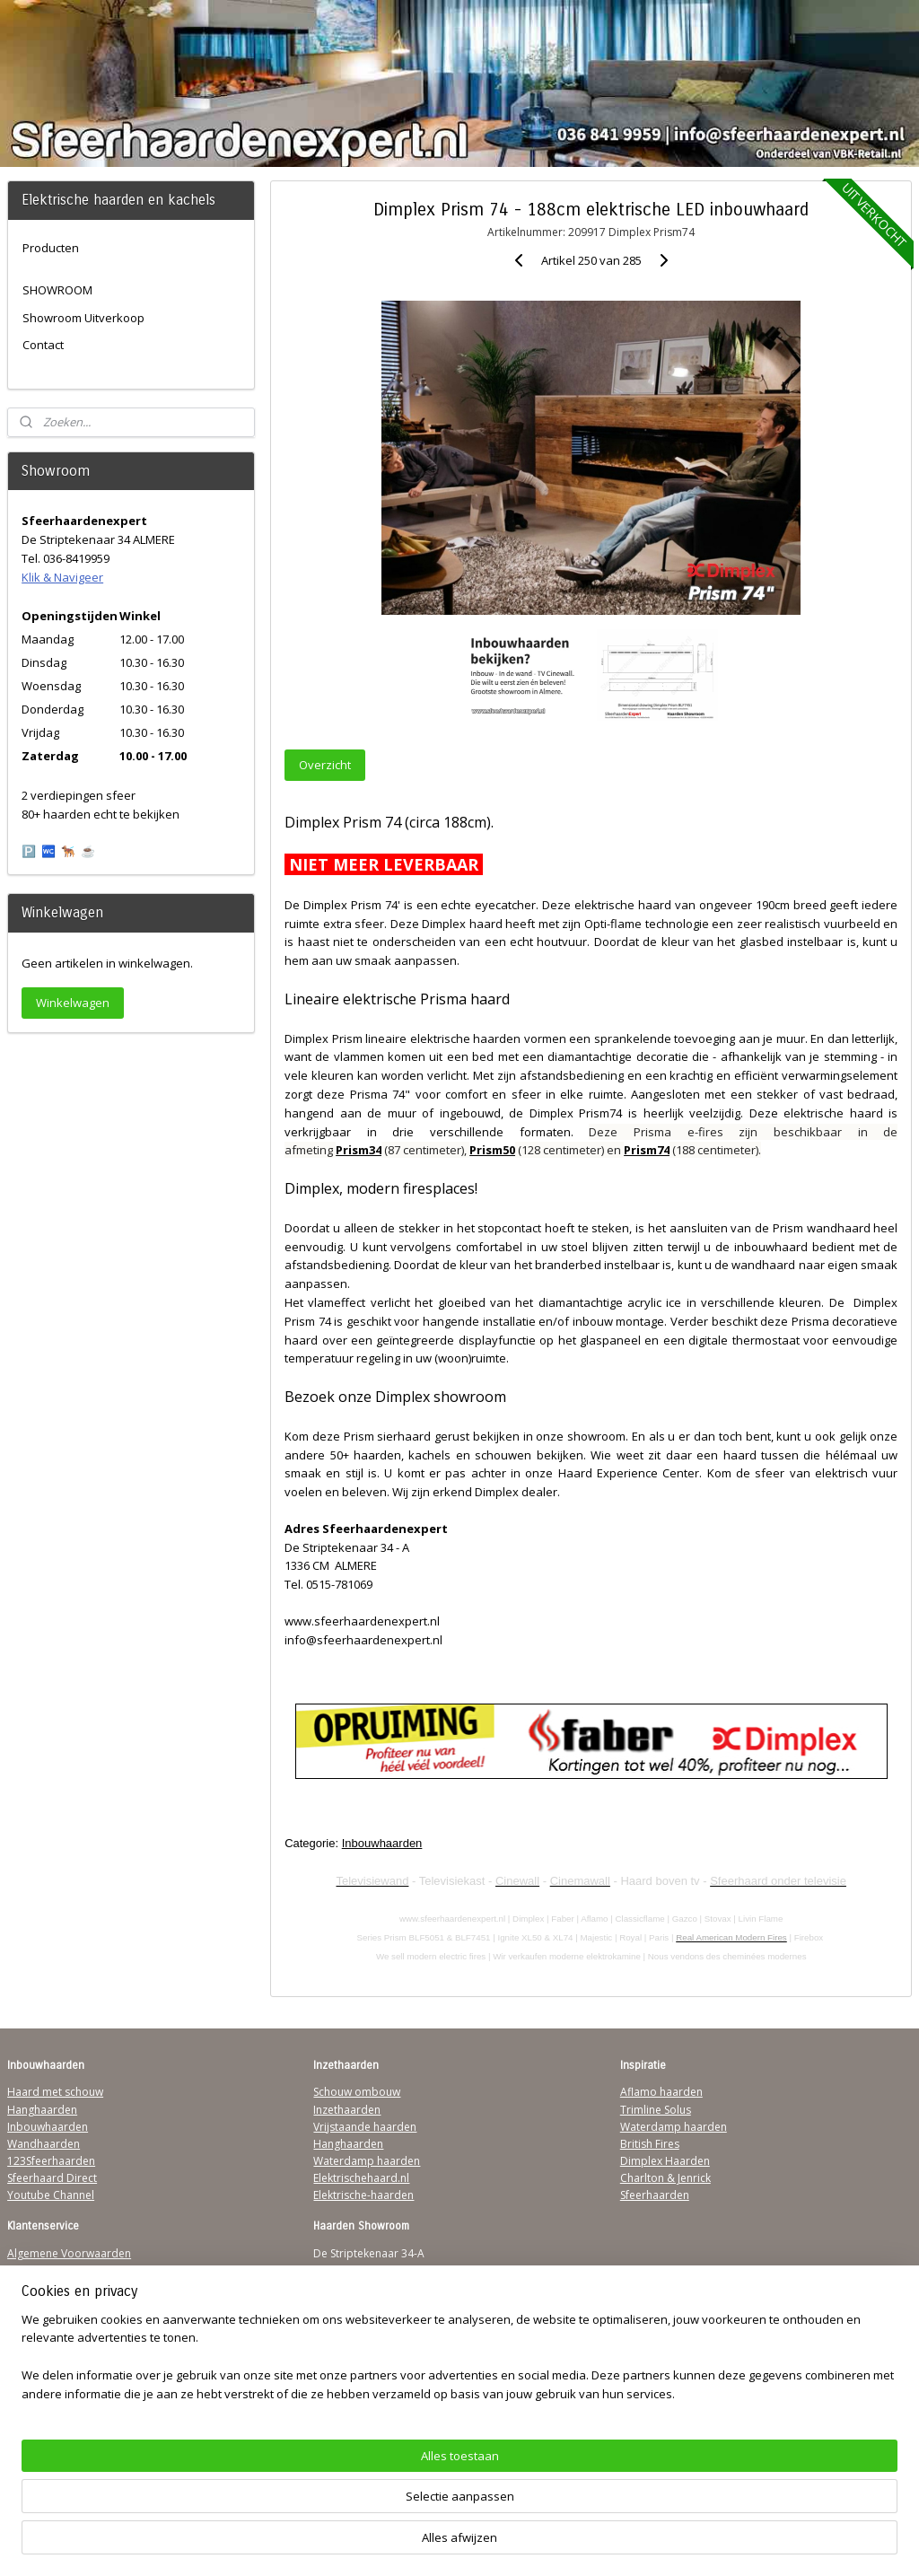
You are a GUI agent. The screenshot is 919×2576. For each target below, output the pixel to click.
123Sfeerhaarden (51, 2161)
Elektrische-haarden (363, 2195)
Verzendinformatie (54, 2270)
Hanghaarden (42, 2109)
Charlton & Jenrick (665, 2178)
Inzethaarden (347, 2109)
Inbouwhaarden (381, 1843)
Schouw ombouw (356, 2091)
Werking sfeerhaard (57, 2390)
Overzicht (325, 765)
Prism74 (647, 1151)
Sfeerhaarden (654, 2195)
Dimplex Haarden (665, 2161)
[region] (341, 2509)
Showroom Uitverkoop (83, 318)
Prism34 (358, 1151)
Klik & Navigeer (62, 577)
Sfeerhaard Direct (52, 2178)
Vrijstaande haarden (364, 2126)
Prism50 (492, 1151)
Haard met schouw (55, 2091)
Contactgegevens (51, 2287)
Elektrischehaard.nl (361, 2178)
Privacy (25, 2304)
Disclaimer (34, 2321)
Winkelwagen (72, 1002)
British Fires (649, 2143)
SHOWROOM (57, 290)
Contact (43, 345)
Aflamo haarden (661, 2091)
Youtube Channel (50, 2195)
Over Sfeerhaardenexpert (72, 2373)
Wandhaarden (43, 2143)
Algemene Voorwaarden (69, 2253)
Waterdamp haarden (366, 2161)
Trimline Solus (655, 2109)
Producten (50, 248)
